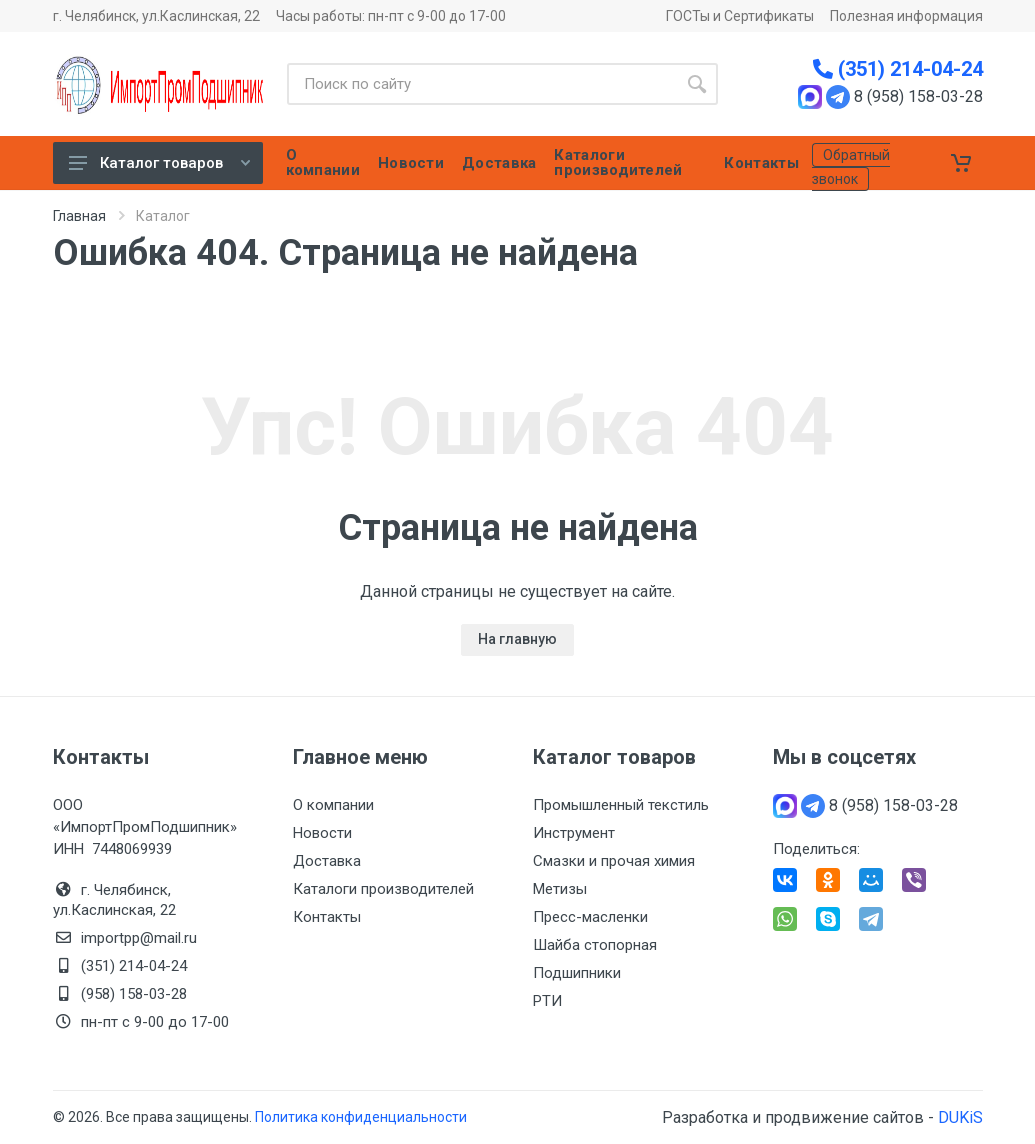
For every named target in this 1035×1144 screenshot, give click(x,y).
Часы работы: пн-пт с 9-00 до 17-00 (391, 16)
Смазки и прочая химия (614, 861)
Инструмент (574, 833)
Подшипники (577, 973)
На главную (517, 639)
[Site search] (481, 84)
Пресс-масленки (590, 917)
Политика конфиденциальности (361, 1117)
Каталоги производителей (383, 889)
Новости (322, 833)
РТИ (547, 1001)
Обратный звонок (851, 167)
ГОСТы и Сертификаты (740, 16)
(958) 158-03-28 (136, 994)
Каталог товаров (159, 163)
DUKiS (960, 1117)
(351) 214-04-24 (898, 69)
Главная (79, 216)
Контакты (327, 917)
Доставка (327, 861)
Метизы (560, 889)
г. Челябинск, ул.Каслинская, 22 (156, 16)
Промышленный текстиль (621, 805)
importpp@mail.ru (139, 938)
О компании (333, 805)
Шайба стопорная (595, 945)
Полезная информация (906, 16)
